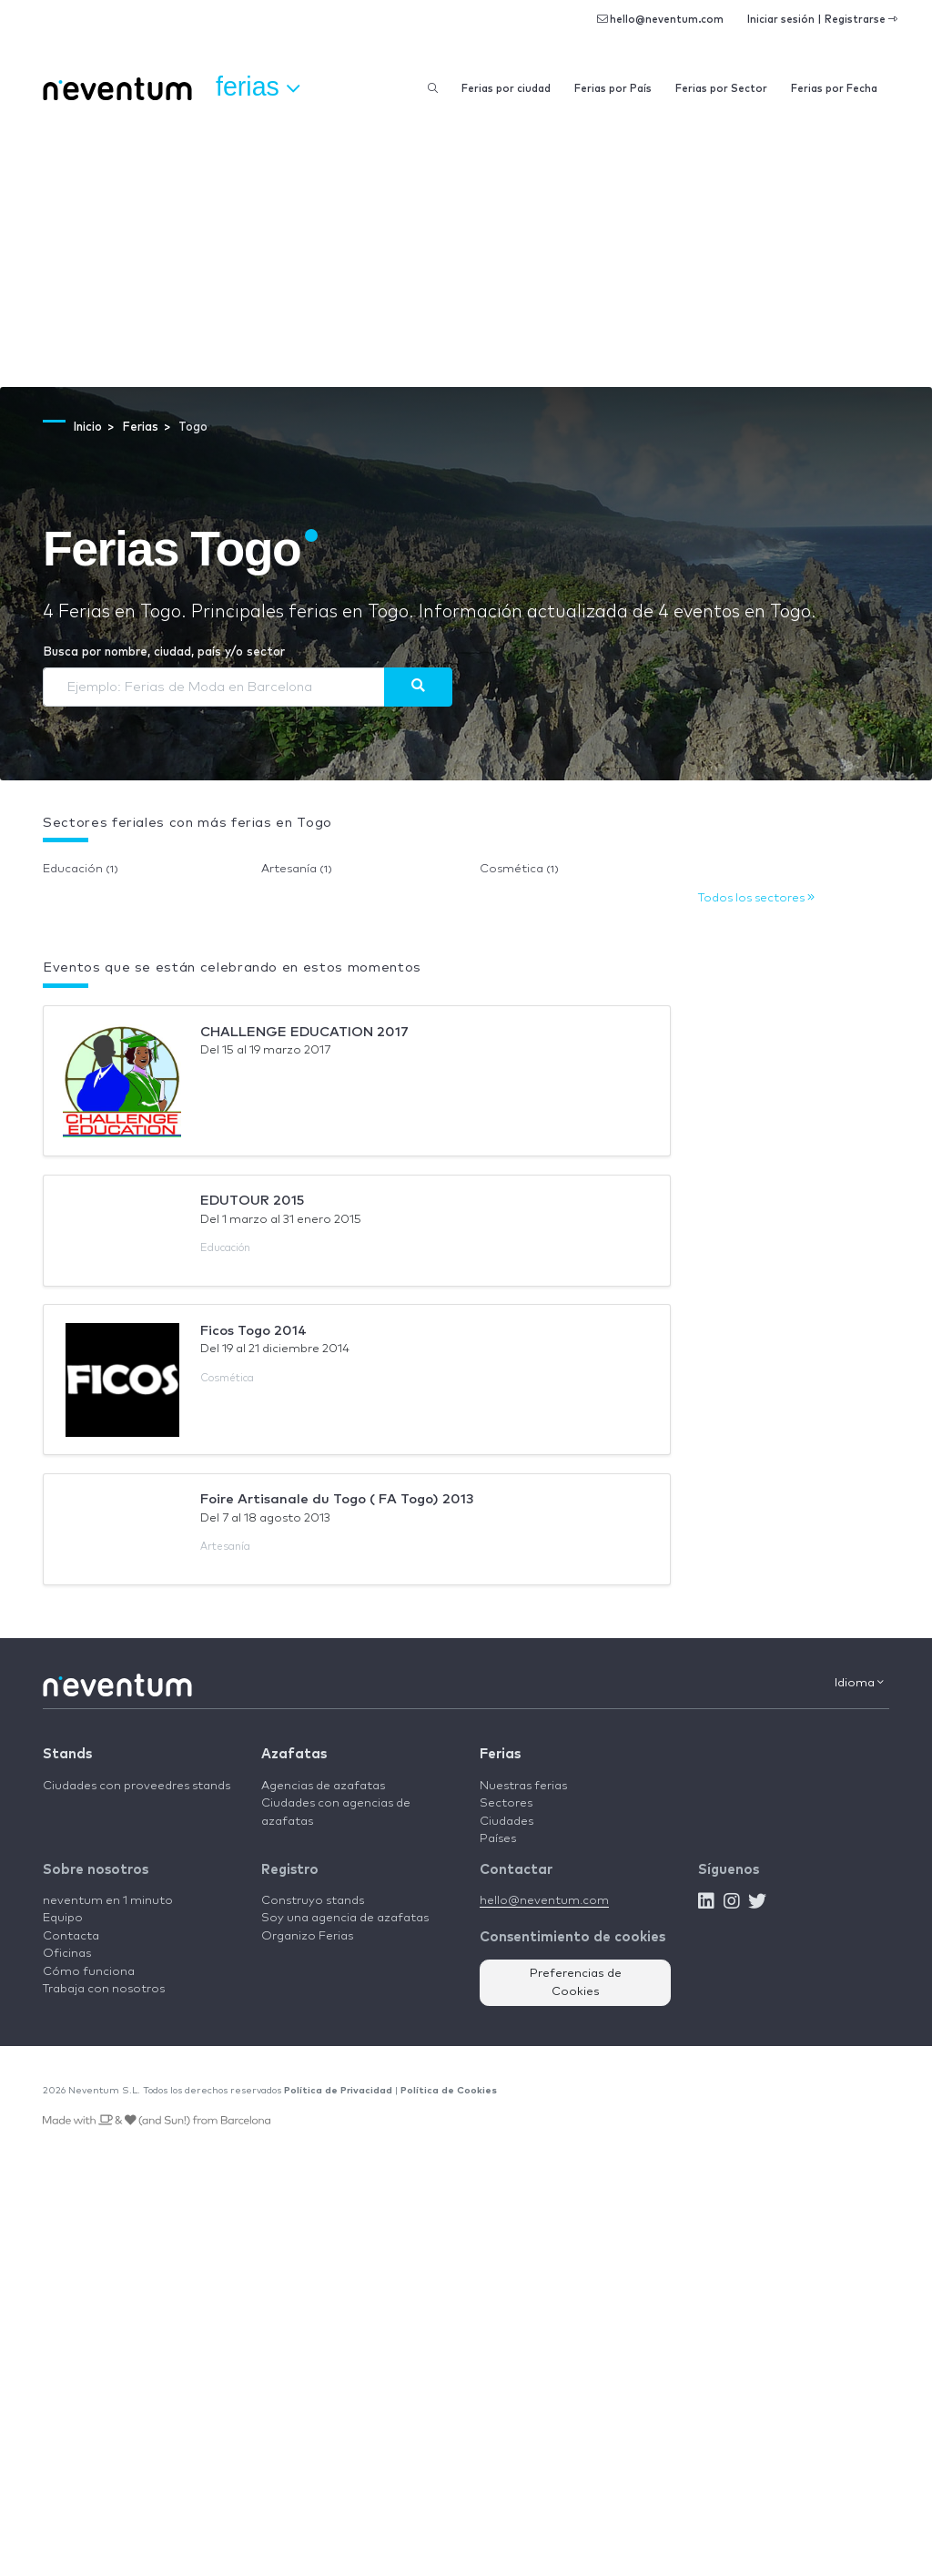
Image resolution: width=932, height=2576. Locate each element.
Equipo (63, 1918)
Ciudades (506, 1822)
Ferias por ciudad (506, 89)
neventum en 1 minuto (108, 1901)
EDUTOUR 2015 (252, 1200)
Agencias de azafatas (323, 1786)
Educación (80, 869)
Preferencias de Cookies (576, 1983)
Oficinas (67, 1954)
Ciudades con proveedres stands (136, 1786)
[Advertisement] (466, 250)
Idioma (859, 1682)
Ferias (500, 1754)
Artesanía (296, 869)
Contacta (71, 1936)
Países (498, 1839)
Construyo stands (312, 1901)
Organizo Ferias (307, 1936)
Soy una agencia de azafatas (345, 1918)
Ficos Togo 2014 (253, 1331)
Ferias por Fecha (834, 89)
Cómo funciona (89, 1972)
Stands (67, 1754)
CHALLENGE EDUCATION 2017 (304, 1032)
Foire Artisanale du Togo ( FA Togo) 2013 (337, 1499)
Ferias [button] (257, 87)
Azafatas (294, 1754)
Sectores (506, 1803)
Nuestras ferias (523, 1786)
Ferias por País (613, 89)
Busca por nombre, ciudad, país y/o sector (164, 652)
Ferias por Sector (721, 89)
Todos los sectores (756, 898)
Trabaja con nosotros (104, 1989)
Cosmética (519, 869)
